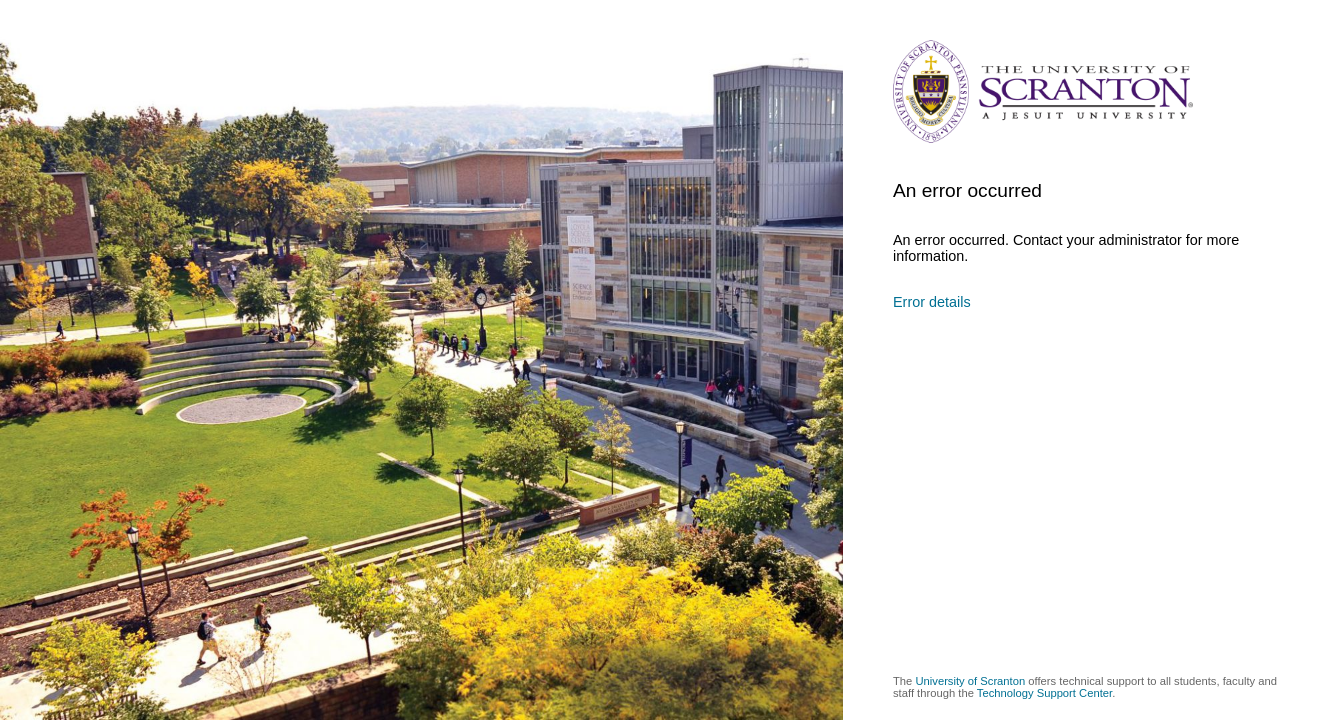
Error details (932, 302)
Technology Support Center (1044, 693)
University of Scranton (970, 681)
